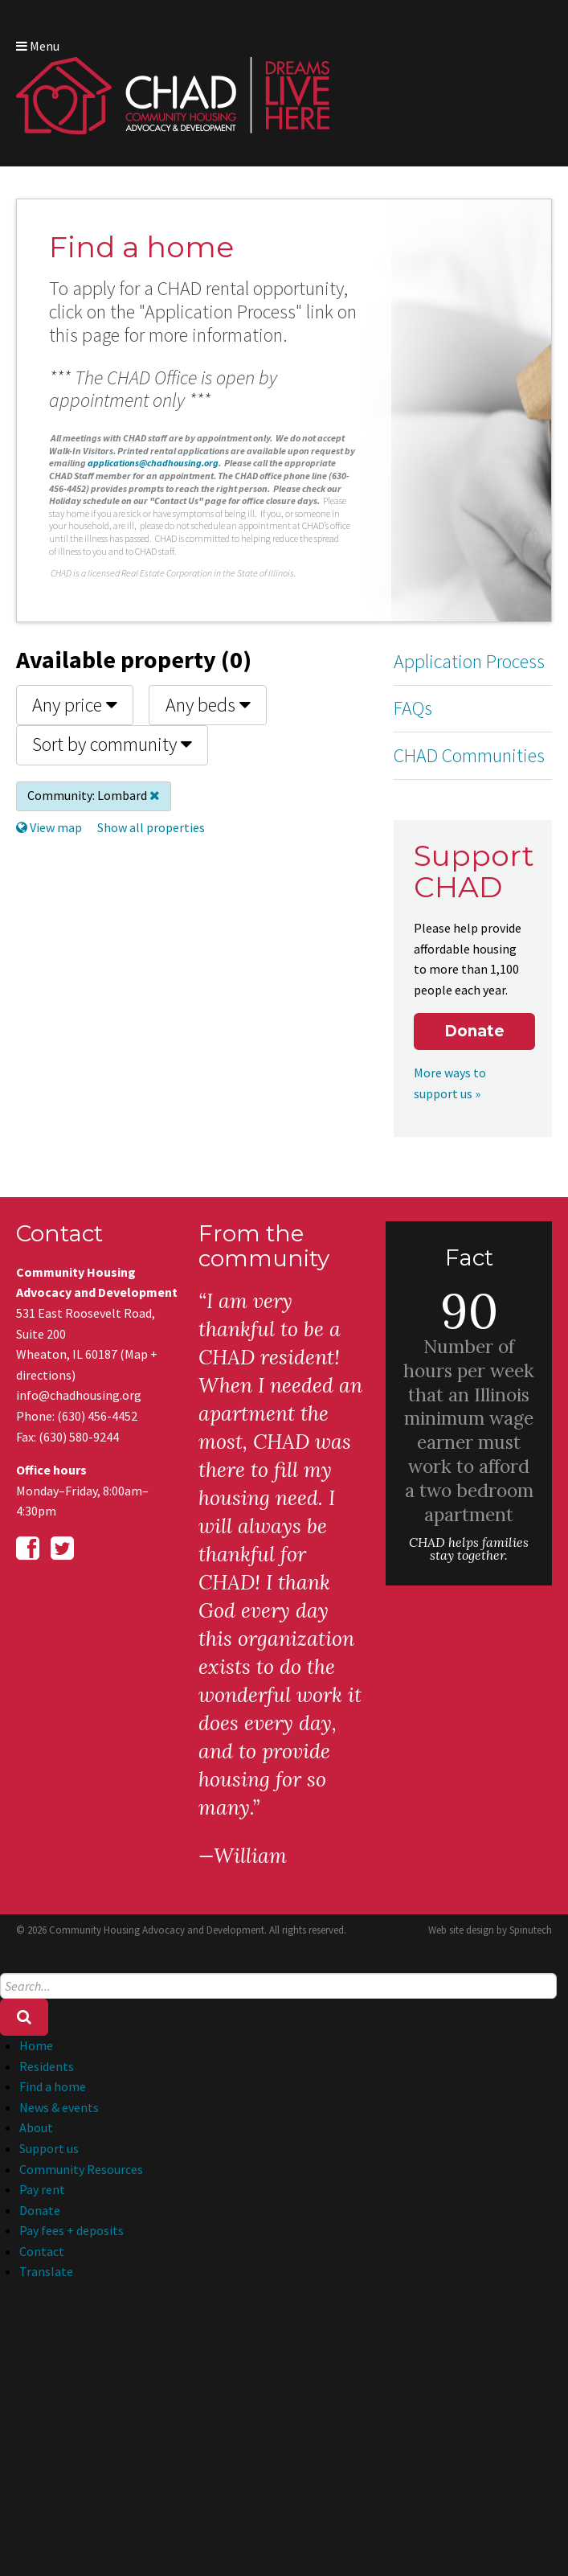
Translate (46, 2271)
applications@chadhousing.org (153, 463)
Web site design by (490, 1930)
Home (36, 2045)
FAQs (413, 707)
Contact (41, 2251)
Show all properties (151, 827)
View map (49, 827)
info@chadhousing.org (78, 1395)
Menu (37, 46)
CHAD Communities (469, 755)
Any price (74, 704)
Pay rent (42, 2189)
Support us (49, 2148)
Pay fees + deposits (71, 2230)
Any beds (208, 704)
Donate (474, 1031)
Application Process (469, 661)
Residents (46, 2066)
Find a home (52, 2086)
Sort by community (112, 744)
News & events (59, 2107)
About (36, 2127)
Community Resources (81, 2169)
